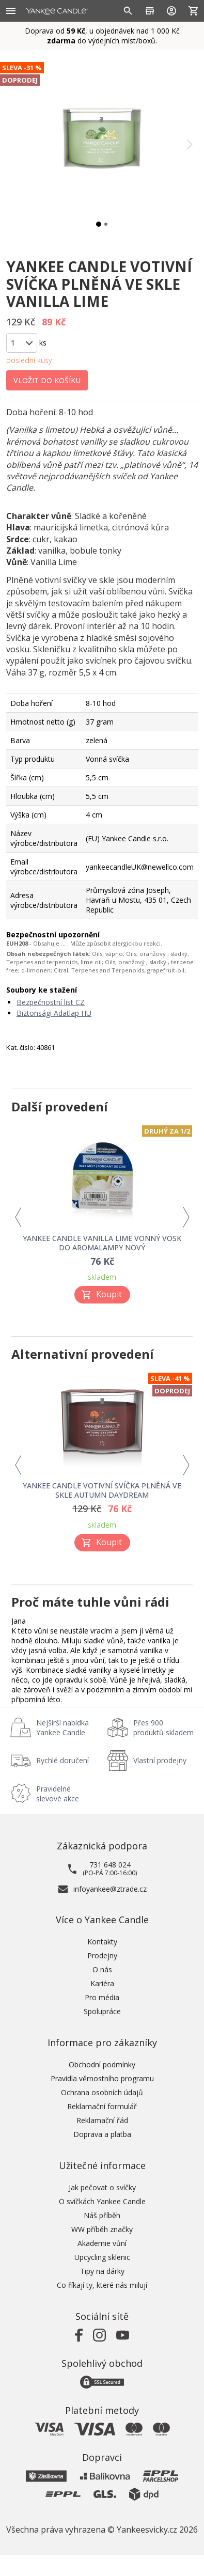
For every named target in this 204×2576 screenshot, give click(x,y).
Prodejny (102, 1955)
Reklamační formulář (102, 2106)
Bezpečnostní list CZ (51, 1002)
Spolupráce (102, 2011)
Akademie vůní (102, 2243)
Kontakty (102, 1941)
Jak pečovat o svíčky (102, 2187)
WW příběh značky (102, 2229)
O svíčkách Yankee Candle (102, 2201)
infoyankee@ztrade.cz (110, 1889)
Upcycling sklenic (102, 2257)
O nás (102, 1969)
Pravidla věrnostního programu (102, 2078)
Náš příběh (102, 2215)
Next (186, 1218)
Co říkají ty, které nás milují (102, 2285)
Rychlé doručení (62, 1760)
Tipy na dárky (102, 2271)
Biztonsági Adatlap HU (54, 1013)
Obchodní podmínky (102, 2064)
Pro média (102, 1997)
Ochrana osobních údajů (102, 2092)
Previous (17, 1218)
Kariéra (102, 1983)
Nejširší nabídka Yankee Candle (62, 1727)
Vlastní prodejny (159, 1760)
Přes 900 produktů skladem (163, 1727)
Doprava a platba (102, 2134)
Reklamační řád (102, 2120)
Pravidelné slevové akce (57, 1793)
